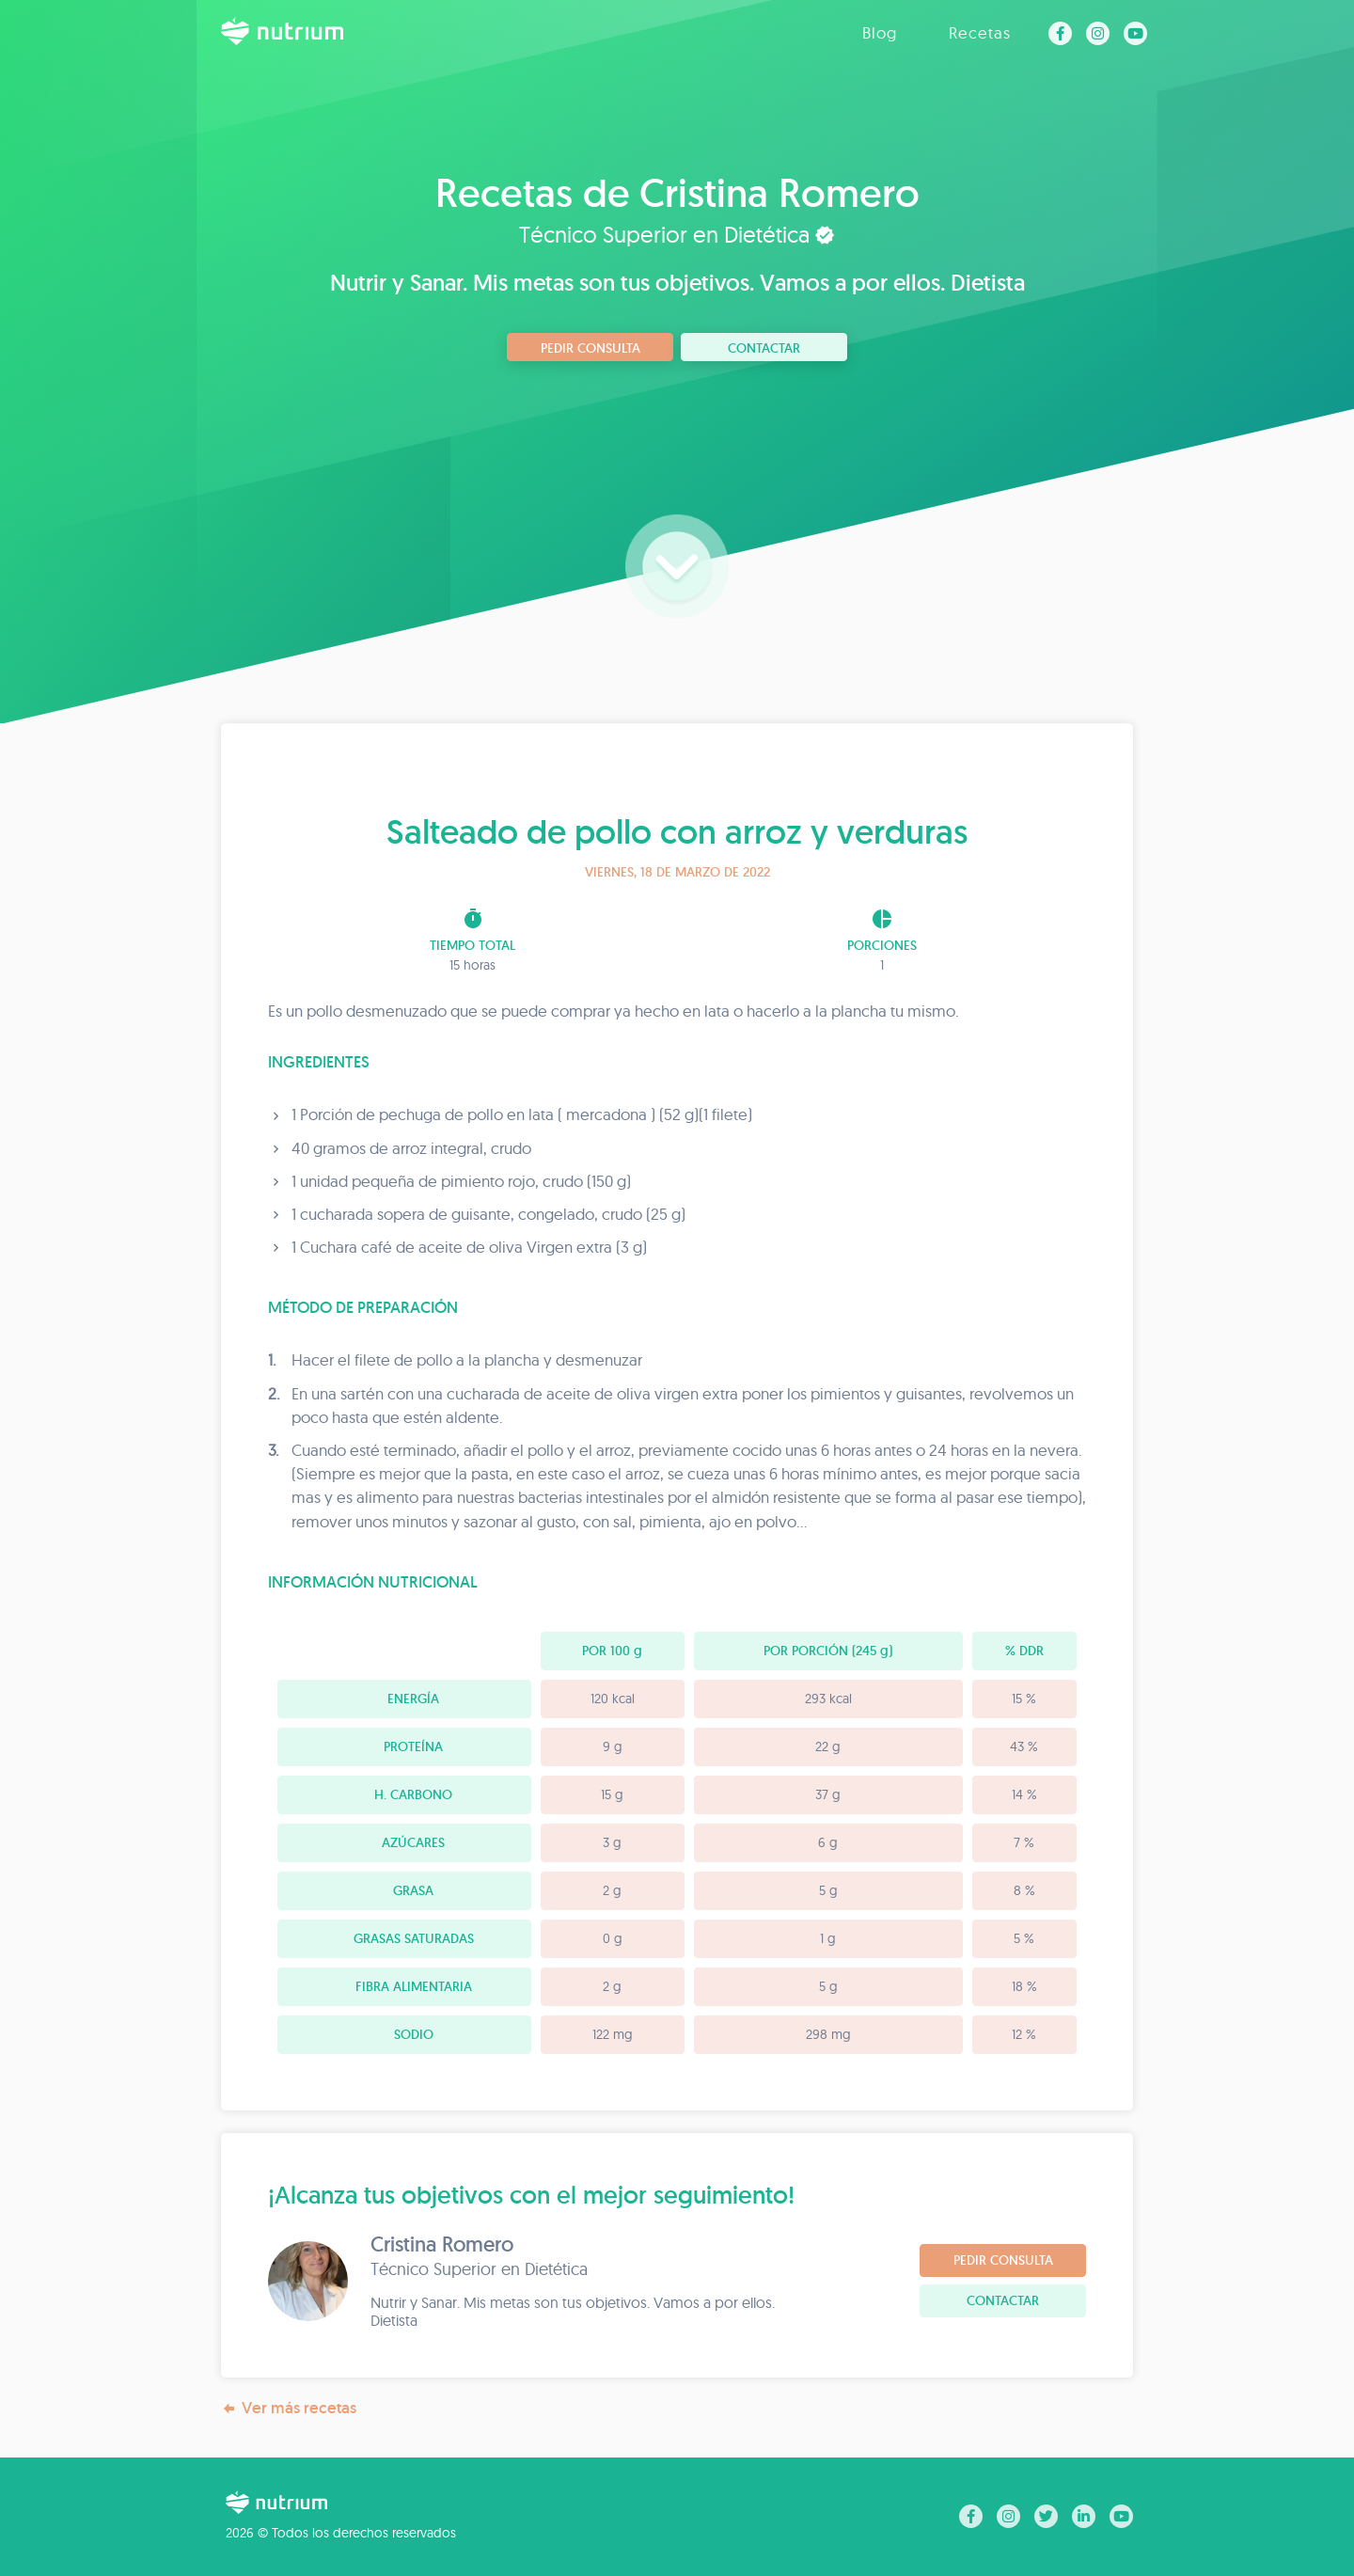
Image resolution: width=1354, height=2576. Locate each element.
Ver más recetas (288, 2408)
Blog (879, 32)
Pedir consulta (590, 348)
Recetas (980, 32)
